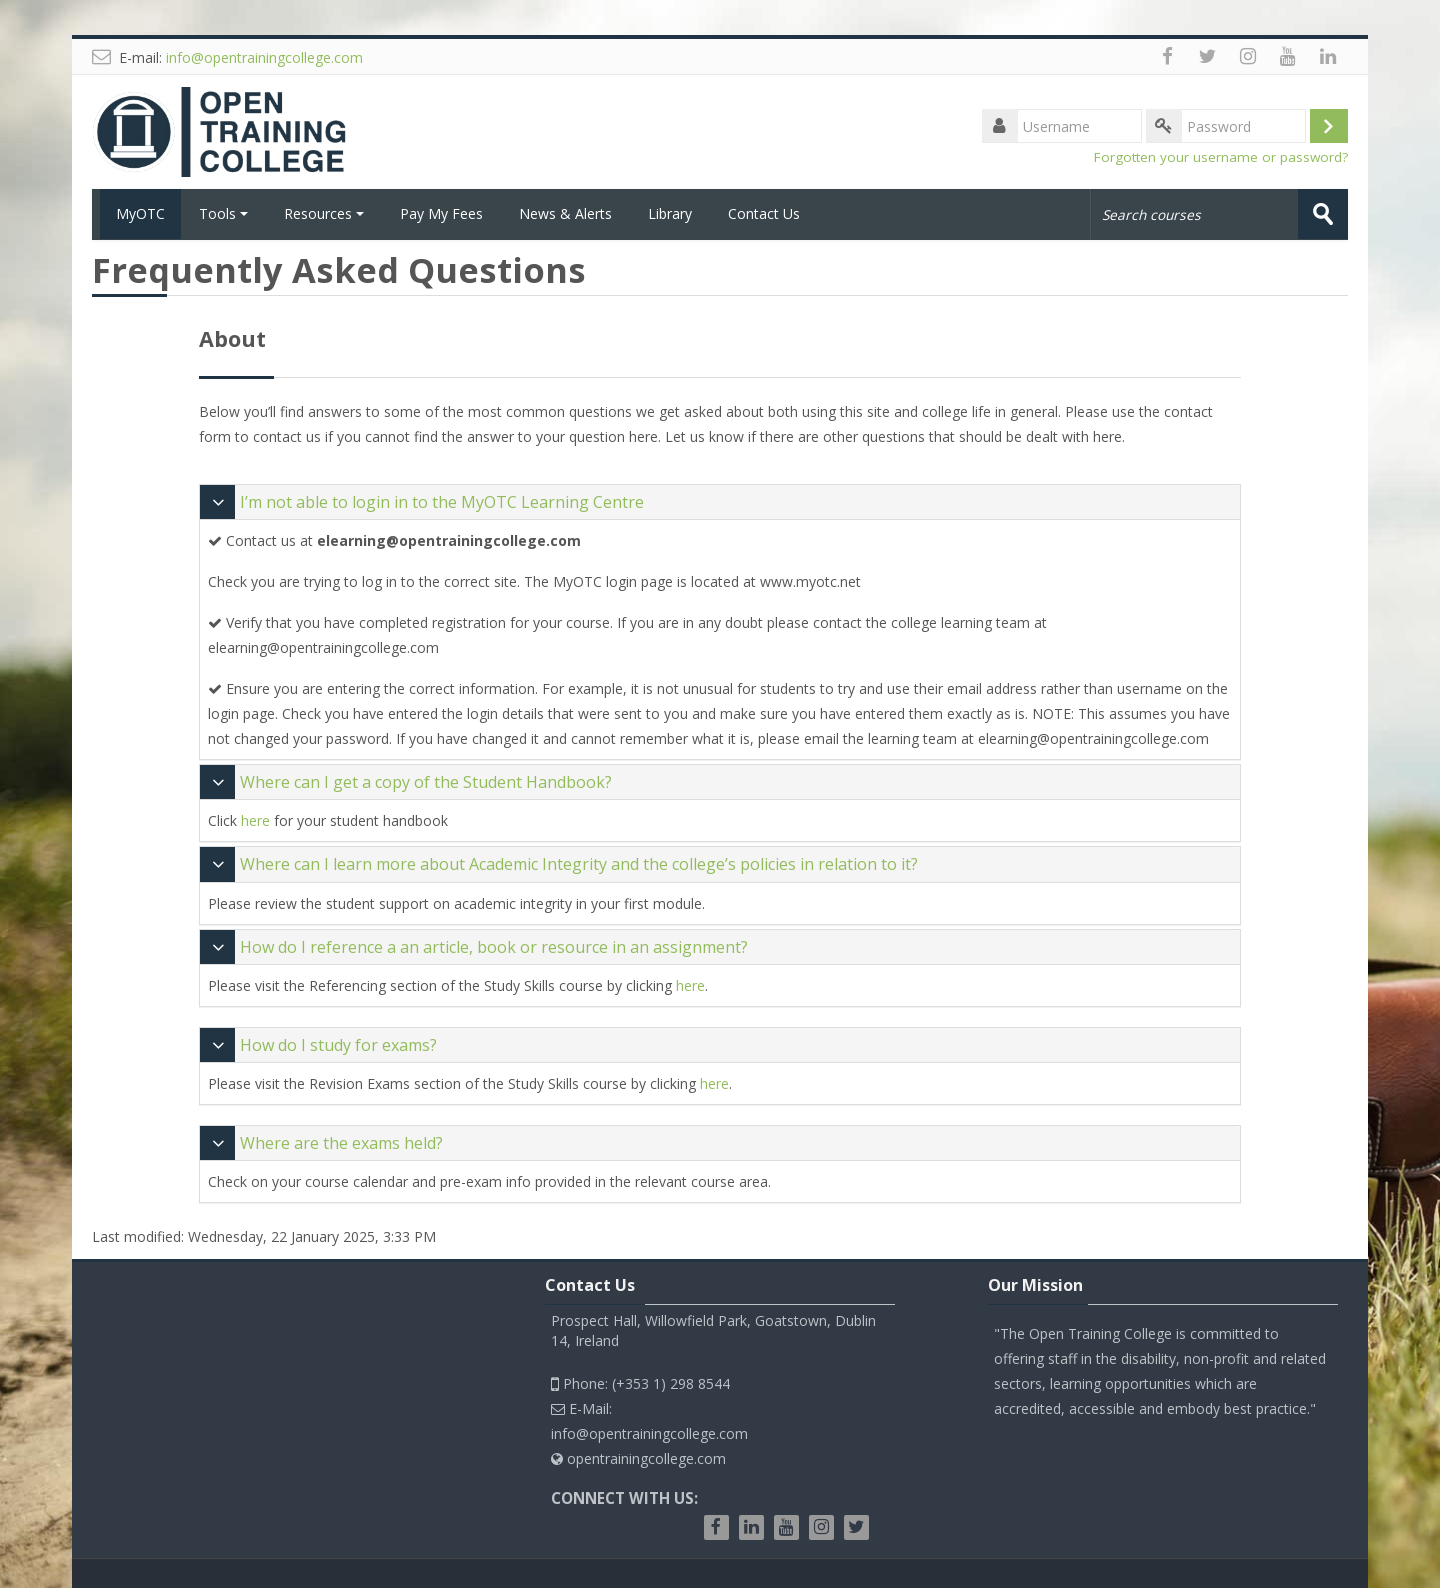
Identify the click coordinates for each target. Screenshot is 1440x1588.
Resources (324, 213)
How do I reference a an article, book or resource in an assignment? (494, 946)
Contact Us (764, 213)
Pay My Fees (441, 213)
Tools (223, 213)
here (255, 820)
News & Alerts (565, 213)
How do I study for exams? (338, 1044)
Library (670, 213)
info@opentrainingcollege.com (264, 57)
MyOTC (136, 213)
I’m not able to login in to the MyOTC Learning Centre (442, 501)
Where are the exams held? (341, 1142)
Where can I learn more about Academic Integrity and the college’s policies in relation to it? (579, 864)
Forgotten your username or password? (1221, 157)
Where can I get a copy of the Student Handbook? (426, 782)
